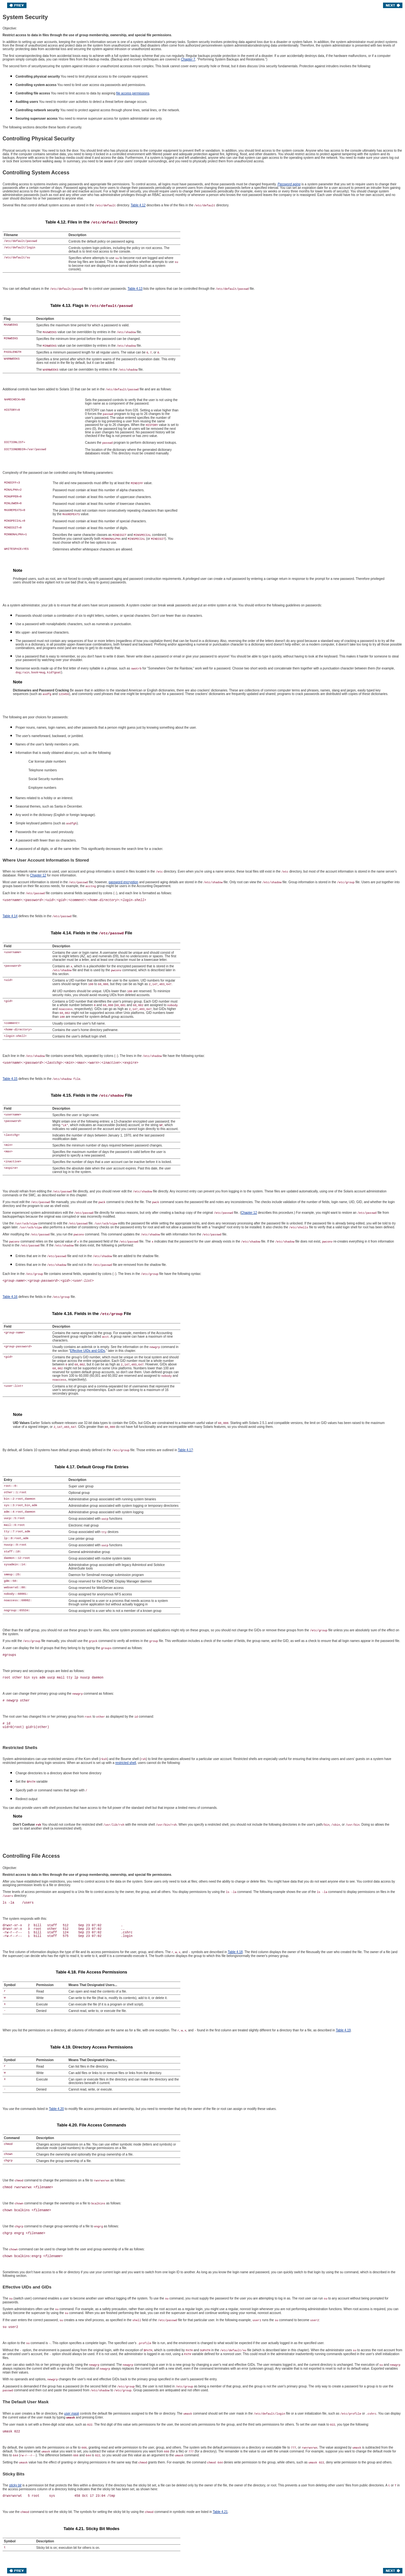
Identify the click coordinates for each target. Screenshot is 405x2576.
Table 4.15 (10, 1079)
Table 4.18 (235, 1952)
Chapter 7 (188, 59)
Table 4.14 (10, 916)
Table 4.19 (343, 2030)
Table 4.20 (56, 2109)
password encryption (123, 882)
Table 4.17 (185, 1450)
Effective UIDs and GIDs (87, 1351)
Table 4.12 (138, 205)
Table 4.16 (10, 1297)
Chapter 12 (38, 875)
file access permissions (132, 93)
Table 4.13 (135, 288)
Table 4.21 (220, 2512)
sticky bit (15, 2485)
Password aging (289, 184)
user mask (71, 2413)
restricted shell (125, 1763)
